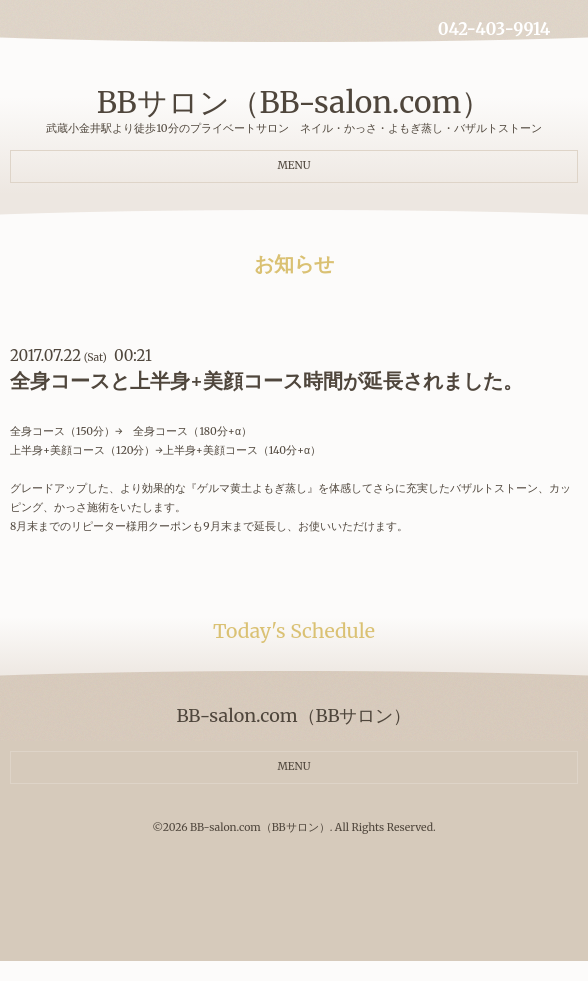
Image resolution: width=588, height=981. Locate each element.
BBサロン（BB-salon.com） (294, 102)
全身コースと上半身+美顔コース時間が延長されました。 (266, 381)
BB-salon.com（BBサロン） (260, 827)
